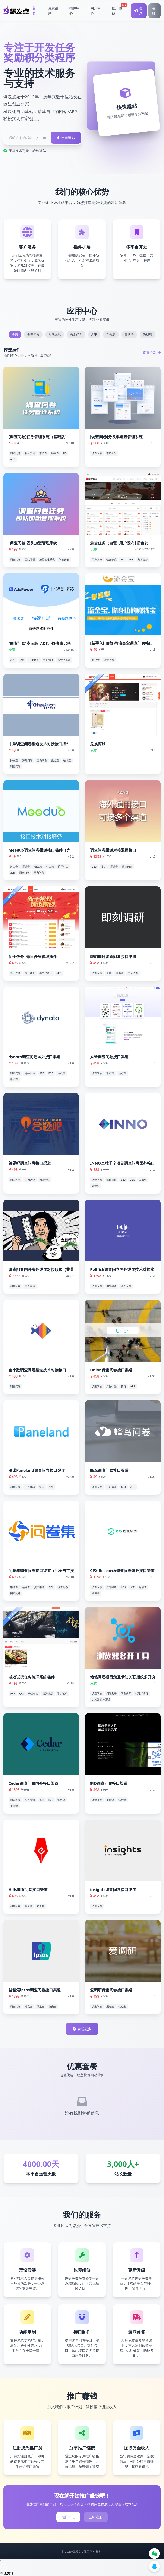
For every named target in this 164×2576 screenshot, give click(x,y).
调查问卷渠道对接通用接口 (113, 850)
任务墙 (129, 334)
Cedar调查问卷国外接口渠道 (33, 1783)
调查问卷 (33, 334)
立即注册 (95, 2517)
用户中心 (96, 11)
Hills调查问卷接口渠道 (28, 1889)
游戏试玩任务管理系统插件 (32, 1677)
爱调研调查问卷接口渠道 (111, 1989)
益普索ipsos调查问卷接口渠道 (35, 1989)
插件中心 (74, 11)
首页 (34, 11)
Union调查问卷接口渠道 (111, 1369)
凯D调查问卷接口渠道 (108, 1783)
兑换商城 (97, 743)
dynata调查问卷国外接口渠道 (34, 1056)
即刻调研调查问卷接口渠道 (113, 956)
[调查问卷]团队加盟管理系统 (33, 542)
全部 (15, 334)
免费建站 (53, 11)
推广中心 (68, 2517)
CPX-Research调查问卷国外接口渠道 (122, 1570)
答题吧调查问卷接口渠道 (30, 1163)
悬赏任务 (76, 334)
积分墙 (110, 334)
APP (94, 334)
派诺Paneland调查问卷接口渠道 (37, 1470)
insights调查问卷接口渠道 (113, 1889)
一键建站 (66, 137)
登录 (138, 11)
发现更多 (82, 2028)
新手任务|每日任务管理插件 (33, 956)
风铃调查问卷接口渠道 (109, 1056)
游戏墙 (147, 334)
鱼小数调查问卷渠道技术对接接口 (37, 1369)
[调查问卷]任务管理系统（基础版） (39, 436)
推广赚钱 (119, 10)
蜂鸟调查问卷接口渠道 (109, 1470)
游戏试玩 (55, 334)
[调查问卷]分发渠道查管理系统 (116, 436)
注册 (153, 11)
